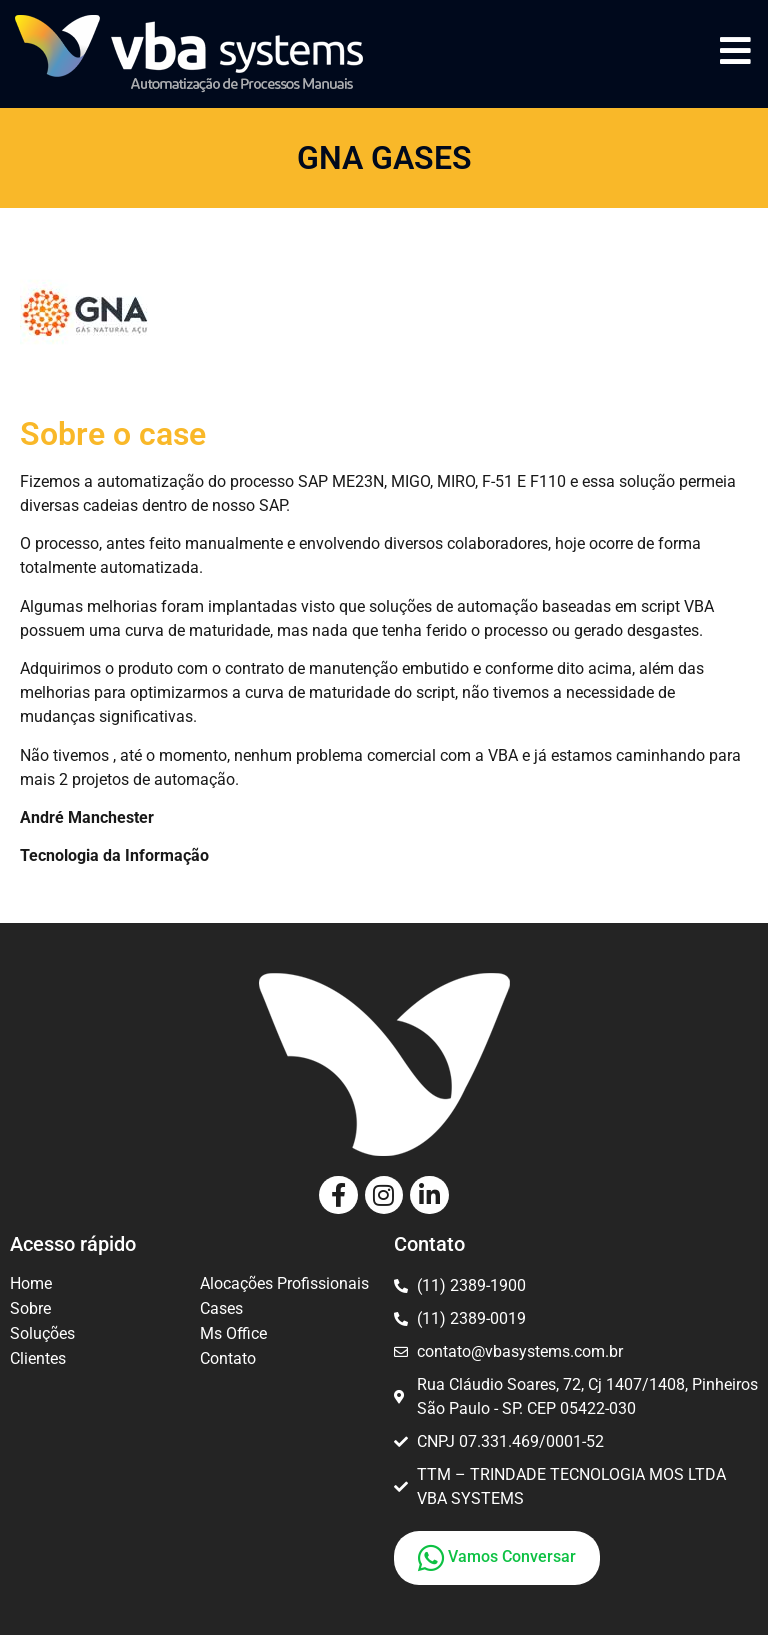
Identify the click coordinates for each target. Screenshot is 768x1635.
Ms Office (233, 1333)
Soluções (42, 1333)
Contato (228, 1358)
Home (31, 1283)
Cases (221, 1308)
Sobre (30, 1308)
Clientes (38, 1358)
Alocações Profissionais (284, 1283)
